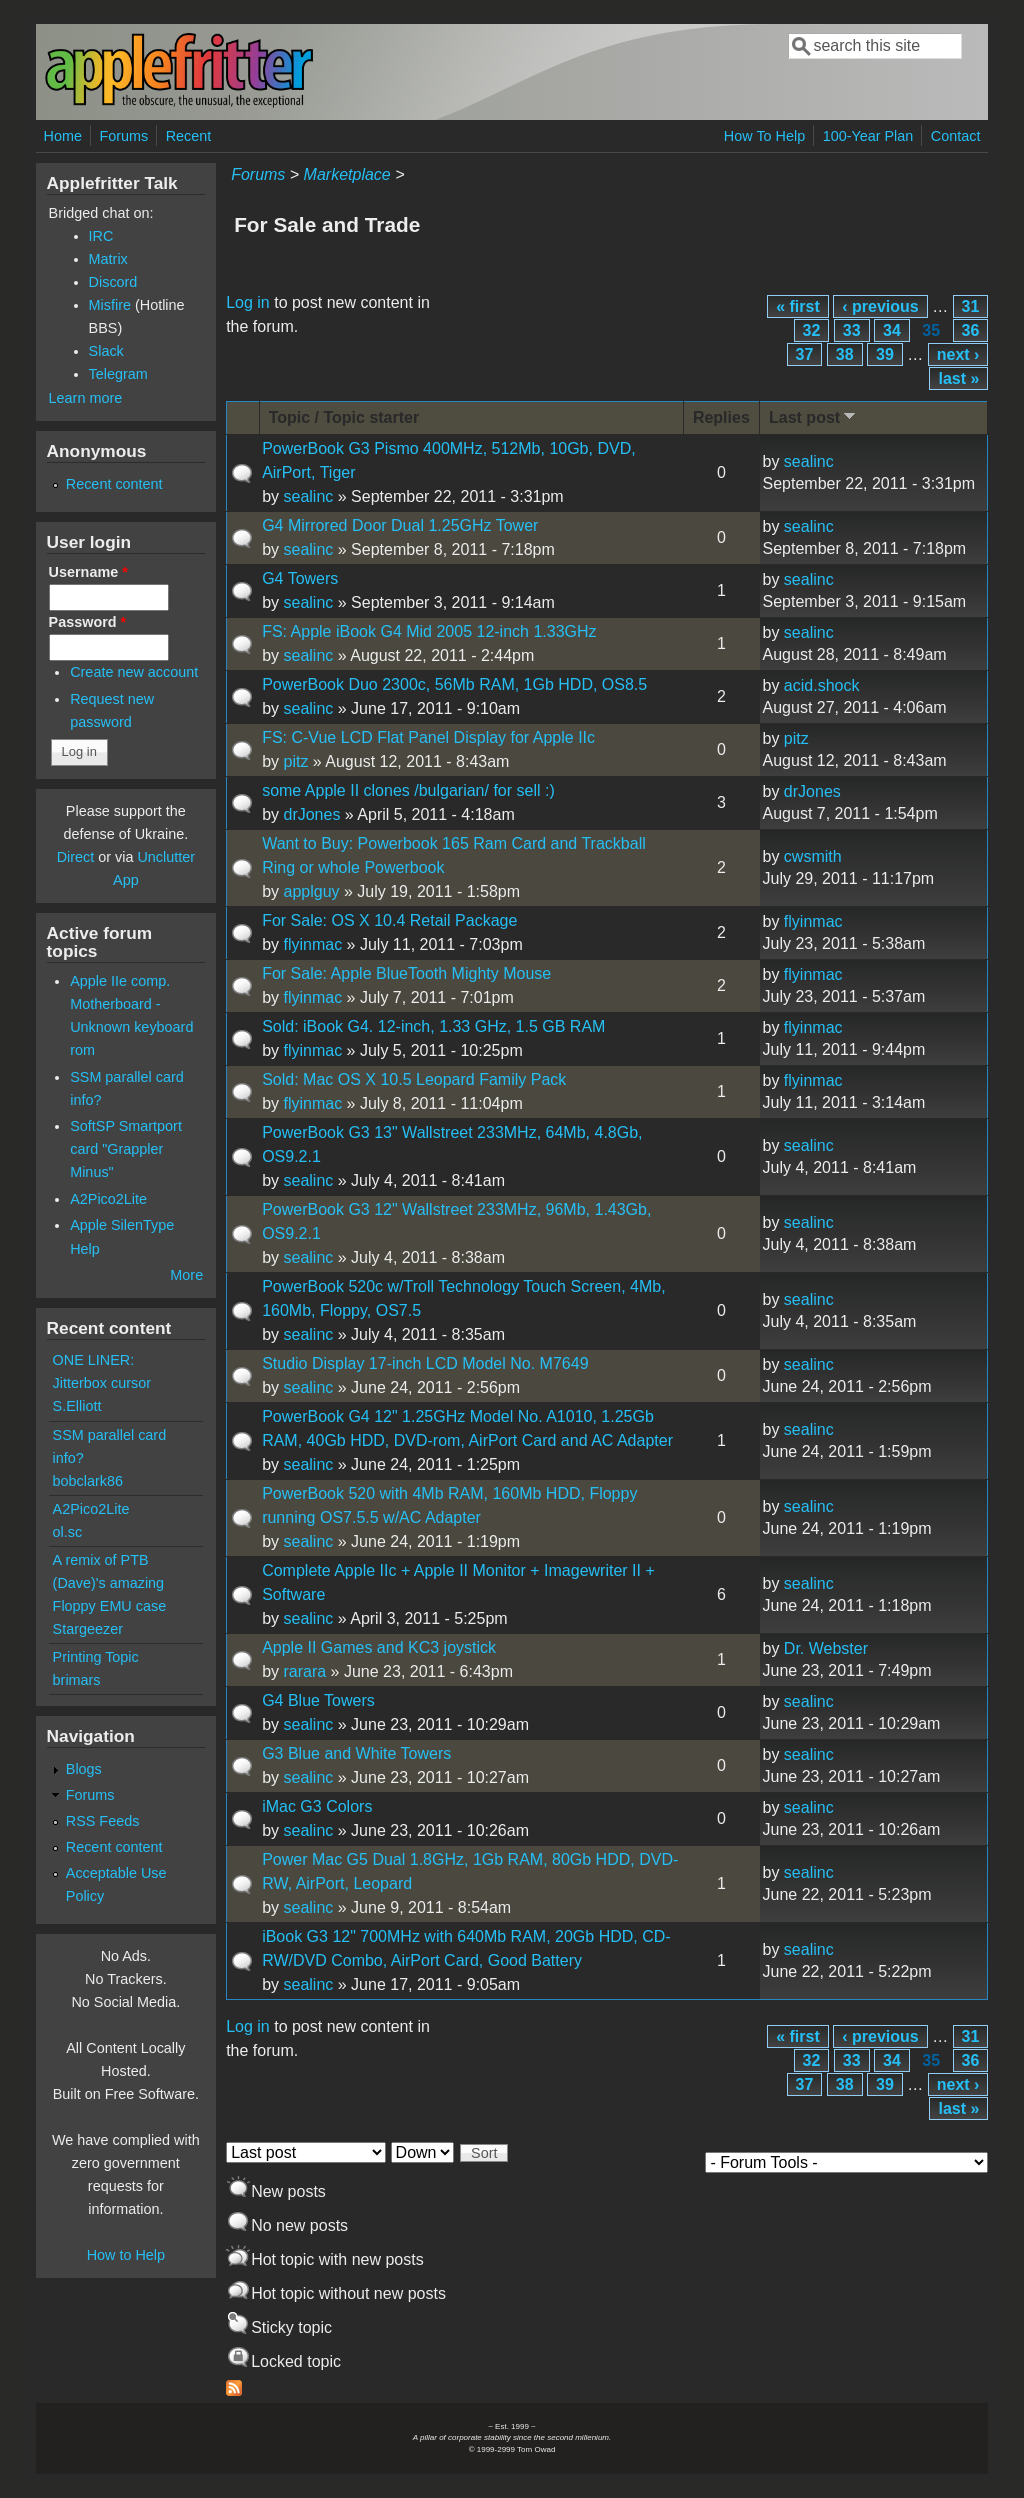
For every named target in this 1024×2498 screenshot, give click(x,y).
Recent (189, 136)
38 (845, 354)
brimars (77, 1680)
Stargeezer (88, 1629)
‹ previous (880, 306)
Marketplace (347, 174)
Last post (814, 416)
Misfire (110, 305)
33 (852, 330)
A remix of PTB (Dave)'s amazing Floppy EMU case (110, 1583)
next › (958, 354)
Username (88, 572)
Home (63, 136)
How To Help (764, 136)
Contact (956, 136)
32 (812, 330)
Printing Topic (96, 1657)
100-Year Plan (868, 136)
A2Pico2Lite (108, 1199)
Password (88, 622)
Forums (123, 136)
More (186, 1275)
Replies (721, 417)
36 (971, 330)
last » (958, 378)
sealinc (308, 496)
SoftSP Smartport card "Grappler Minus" (126, 1149)
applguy (311, 891)
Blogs (84, 1769)
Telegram (118, 374)
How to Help (126, 2255)
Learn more (86, 398)
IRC (101, 236)
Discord (113, 282)
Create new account (134, 672)
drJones (311, 814)
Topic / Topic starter (344, 417)
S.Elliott (77, 1406)
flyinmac (312, 944)
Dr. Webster (826, 1648)
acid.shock (822, 685)
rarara (304, 1671)
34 (892, 330)
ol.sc (68, 1532)
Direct (76, 857)
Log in (248, 302)
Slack (106, 351)
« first (798, 306)
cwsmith (813, 856)
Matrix (108, 259)
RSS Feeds (103, 1821)
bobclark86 (88, 1481)
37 (805, 354)
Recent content (114, 484)
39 (885, 354)
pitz (295, 761)
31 (971, 306)
